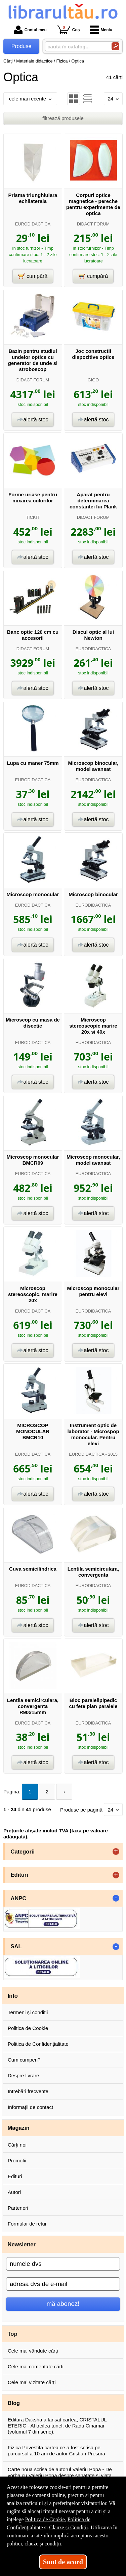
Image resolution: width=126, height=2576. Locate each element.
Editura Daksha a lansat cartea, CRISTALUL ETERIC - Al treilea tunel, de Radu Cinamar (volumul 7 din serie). (57, 2426)
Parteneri (18, 2208)
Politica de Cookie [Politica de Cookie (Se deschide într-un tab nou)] (45, 2519)
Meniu (101, 30)
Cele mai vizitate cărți (32, 2382)
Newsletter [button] (22, 2244)
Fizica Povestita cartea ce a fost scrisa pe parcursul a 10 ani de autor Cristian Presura (56, 2450)
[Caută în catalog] (115, 46)
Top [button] (12, 2334)
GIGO (93, 379)
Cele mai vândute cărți (33, 2351)
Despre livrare (23, 2075)
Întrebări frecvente (28, 2091)
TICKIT (32, 517)
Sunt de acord (63, 2562)
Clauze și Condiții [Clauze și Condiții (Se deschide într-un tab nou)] (68, 2527)
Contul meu (30, 30)
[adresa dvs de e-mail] (63, 2284)
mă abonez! (63, 2303)
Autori (14, 2192)
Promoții (17, 2160)
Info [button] (13, 1996)
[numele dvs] (63, 2264)
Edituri (15, 2176)
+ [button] (116, 1851)
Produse (21, 46)
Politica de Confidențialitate (38, 2044)
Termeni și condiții (28, 2012)
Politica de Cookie (28, 2028)
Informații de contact (30, 2107)
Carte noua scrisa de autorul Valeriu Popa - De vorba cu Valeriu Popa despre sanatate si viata (60, 2472)
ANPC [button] (19, 1898)
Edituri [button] (19, 1875)
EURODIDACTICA (33, 223)
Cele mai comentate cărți (36, 2366)
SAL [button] (16, 1946)
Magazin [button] (19, 2128)
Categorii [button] (23, 1851)
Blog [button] (14, 2403)
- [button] (116, 1898)
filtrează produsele (63, 118)
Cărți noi (17, 2145)
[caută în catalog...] (76, 46)
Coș (68, 29)
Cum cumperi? (24, 2060)
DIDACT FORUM (93, 223)
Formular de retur (27, 2224)
